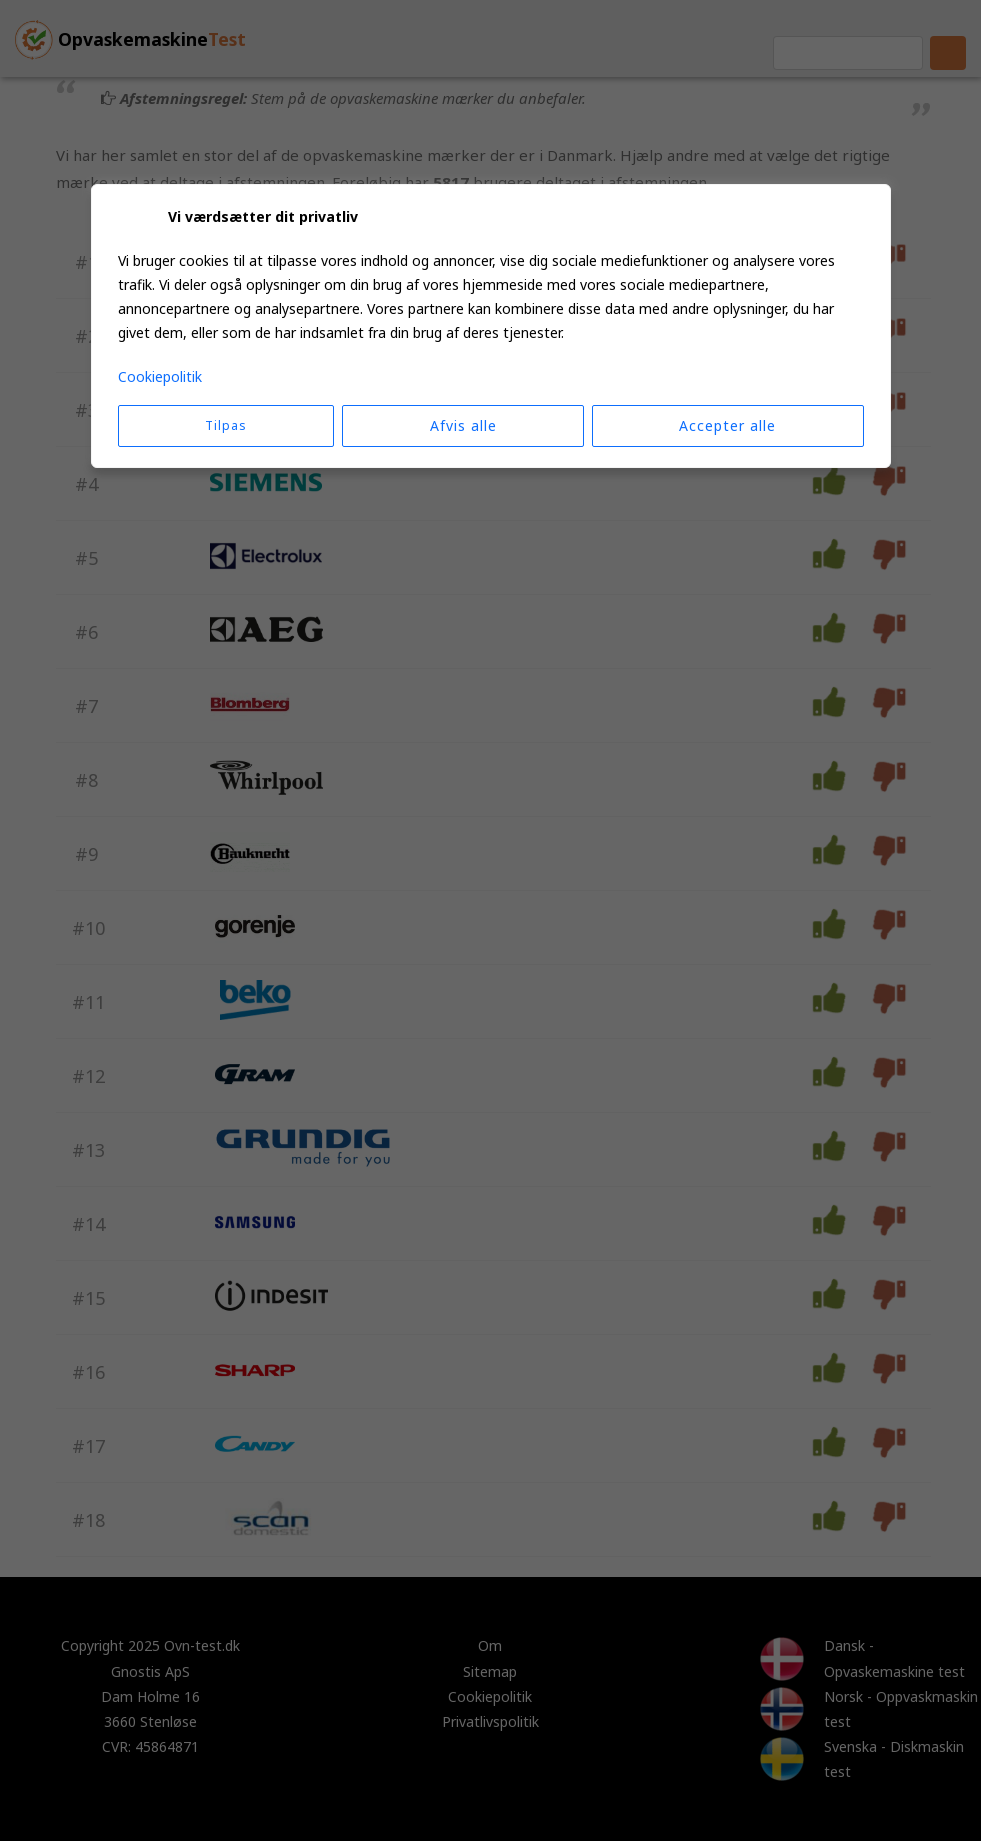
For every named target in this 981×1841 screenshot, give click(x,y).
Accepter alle (727, 425)
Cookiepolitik (160, 376)
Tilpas (226, 425)
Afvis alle (463, 425)
